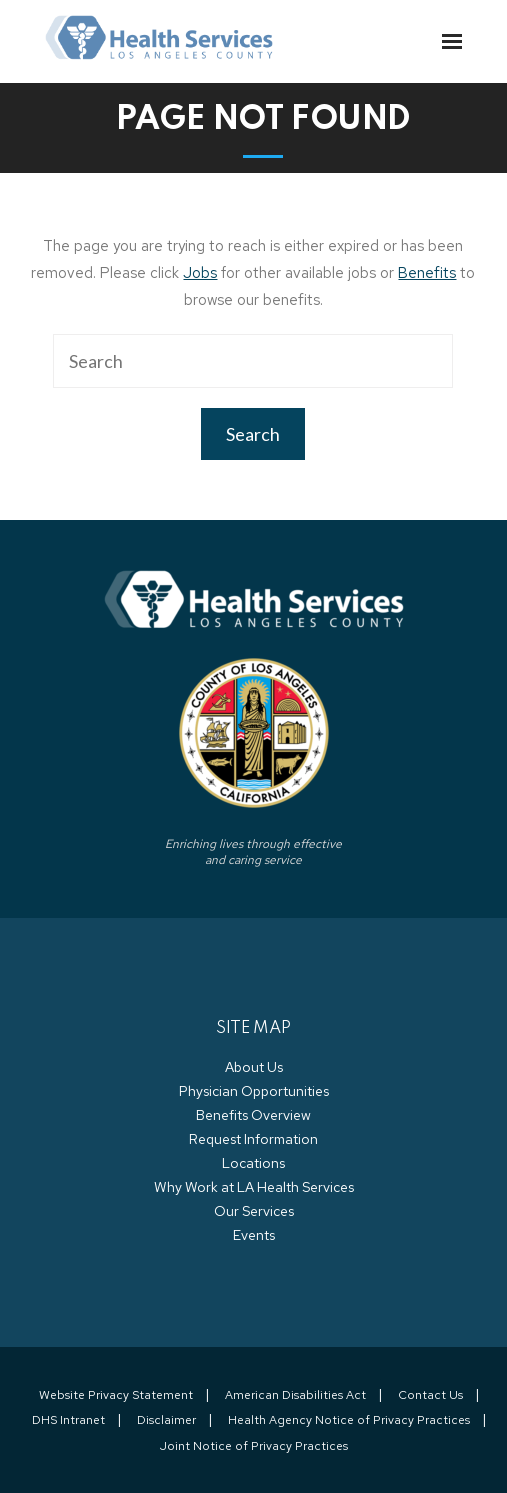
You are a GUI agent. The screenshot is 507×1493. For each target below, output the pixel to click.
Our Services (254, 1211)
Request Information (253, 1139)
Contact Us (430, 1395)
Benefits (427, 273)
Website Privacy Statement (116, 1395)
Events (254, 1235)
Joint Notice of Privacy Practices (254, 1446)
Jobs (200, 273)
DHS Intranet (68, 1420)
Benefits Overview (253, 1115)
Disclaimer (166, 1420)
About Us (254, 1067)
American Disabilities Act (295, 1395)
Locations (253, 1163)
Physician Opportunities (254, 1091)
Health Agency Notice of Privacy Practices (349, 1420)
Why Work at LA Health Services (254, 1187)
